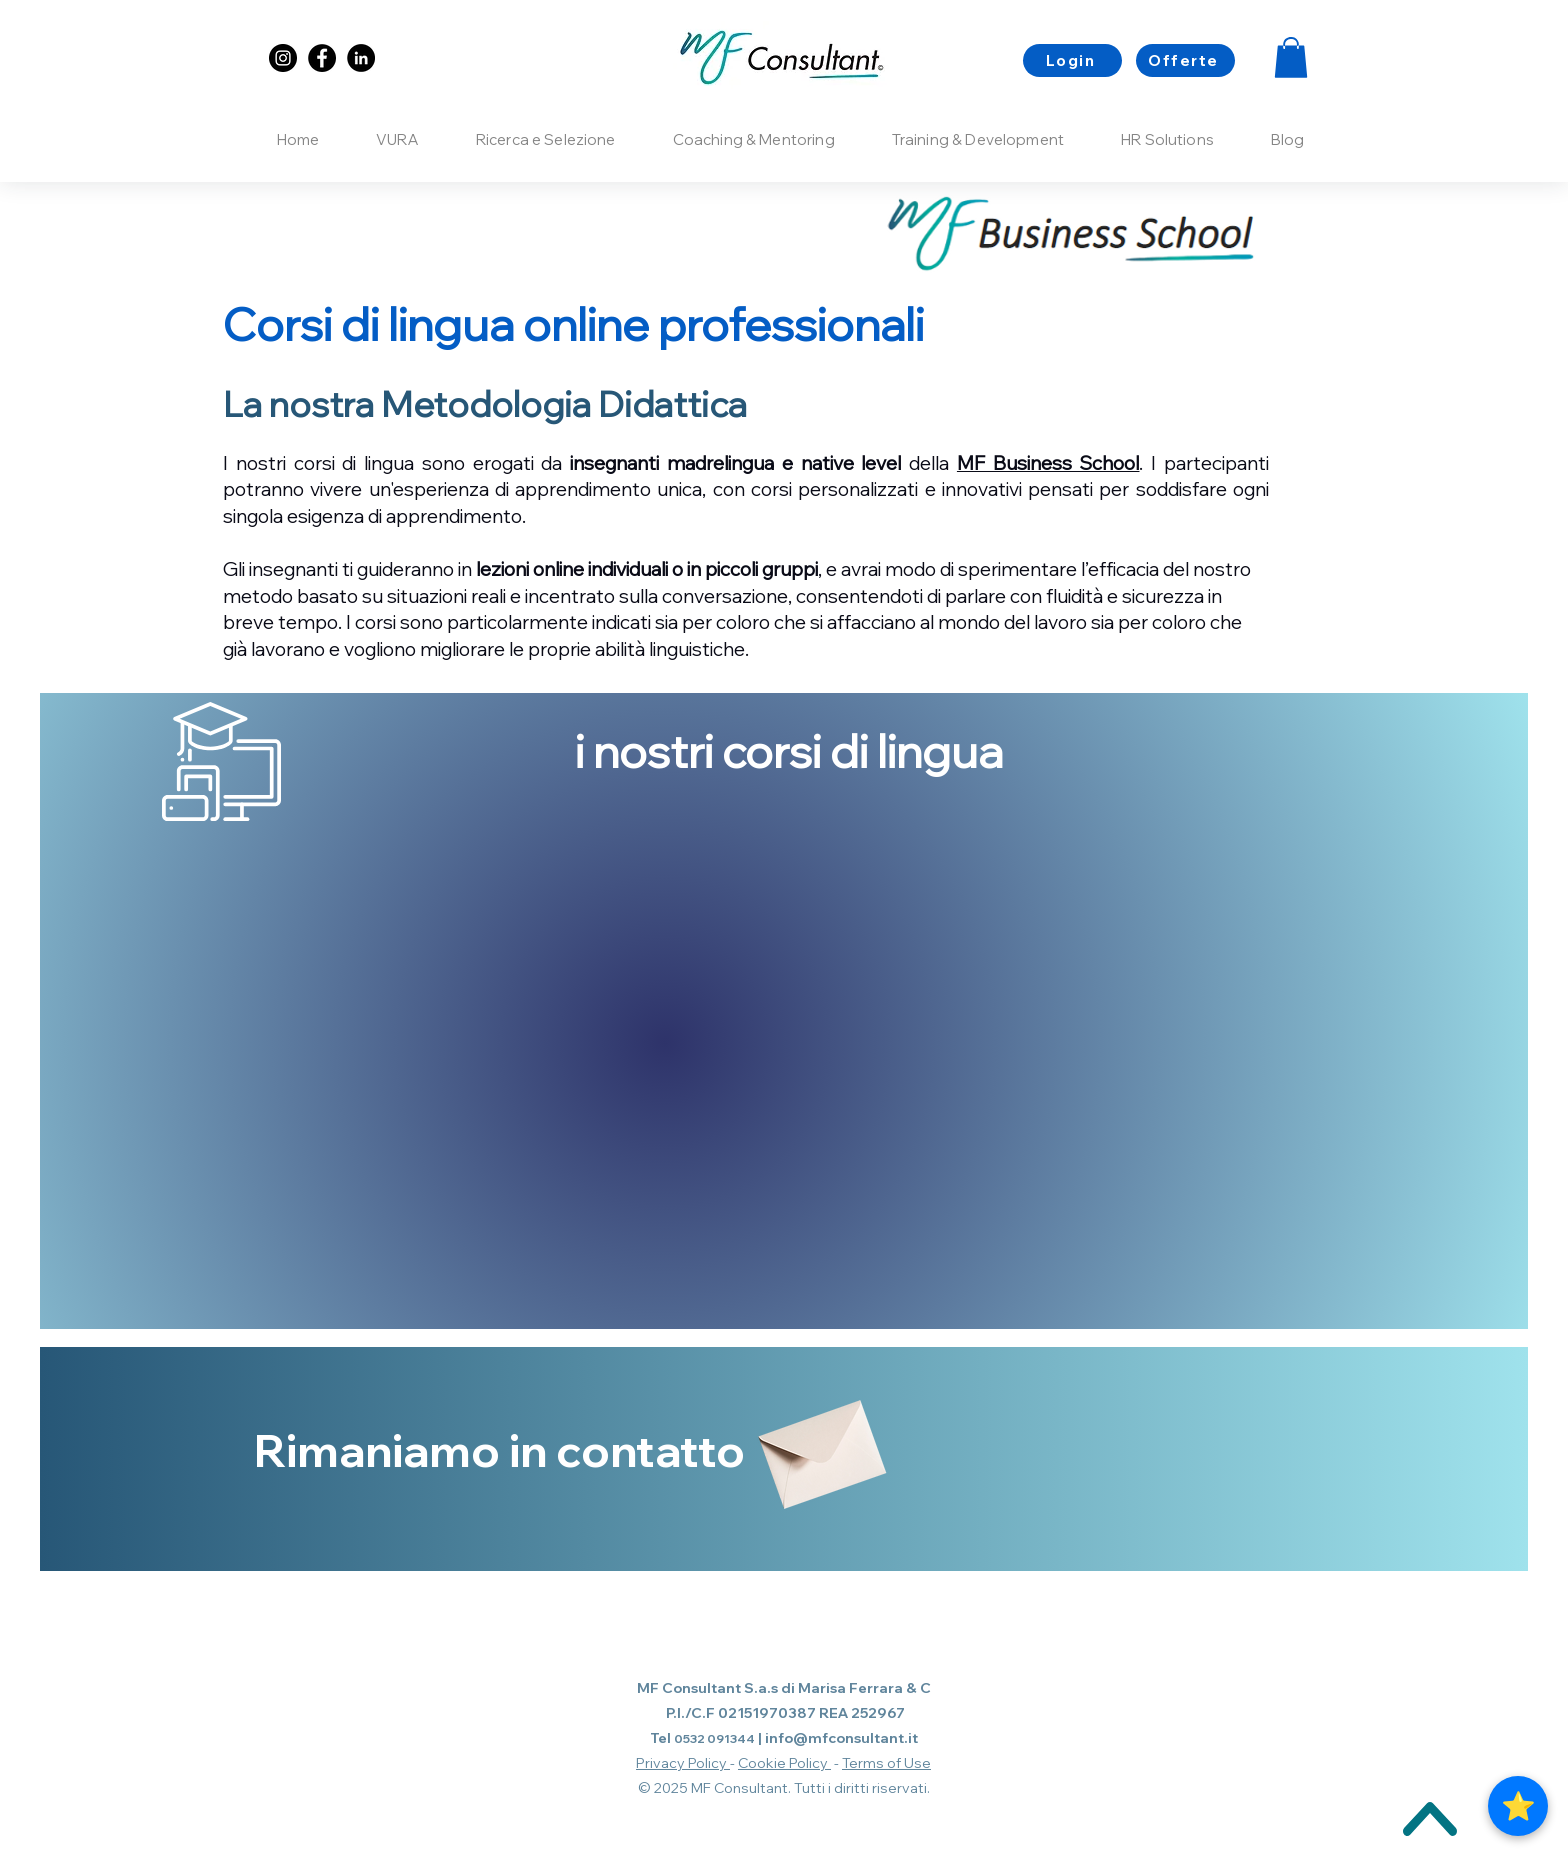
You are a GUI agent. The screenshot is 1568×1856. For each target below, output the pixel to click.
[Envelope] (818, 1444)
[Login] (1072, 60)
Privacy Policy (683, 1763)
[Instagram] (283, 58)
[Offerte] (1185, 60)
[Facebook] (322, 58)
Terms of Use (886, 1763)
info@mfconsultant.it (841, 1738)
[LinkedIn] (361, 58)
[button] (1291, 57)
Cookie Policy (784, 1763)
